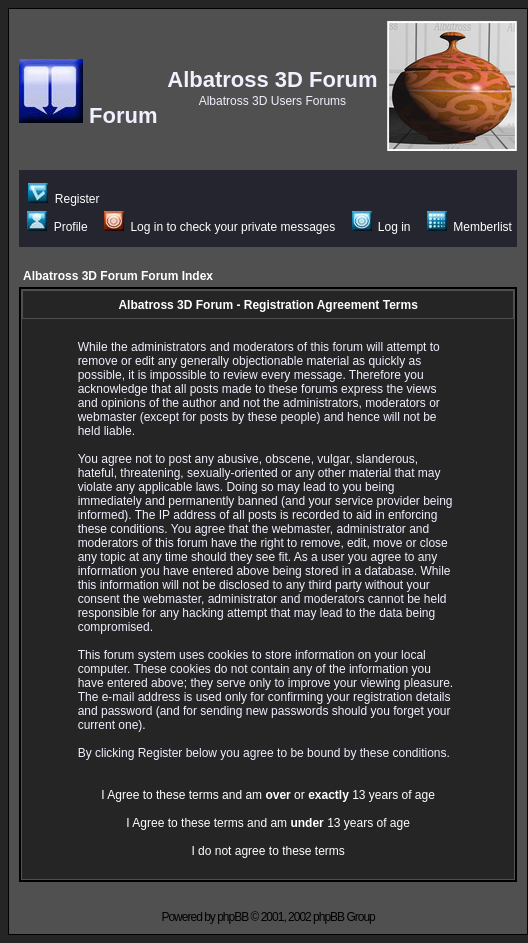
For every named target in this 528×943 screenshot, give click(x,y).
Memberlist (469, 227)
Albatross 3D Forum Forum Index (118, 276)
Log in (381, 227)
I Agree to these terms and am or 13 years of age (268, 795)
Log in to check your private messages (219, 227)
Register (63, 199)
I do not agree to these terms (267, 851)
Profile (57, 227)
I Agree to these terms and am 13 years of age (268, 823)
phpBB (232, 917)
